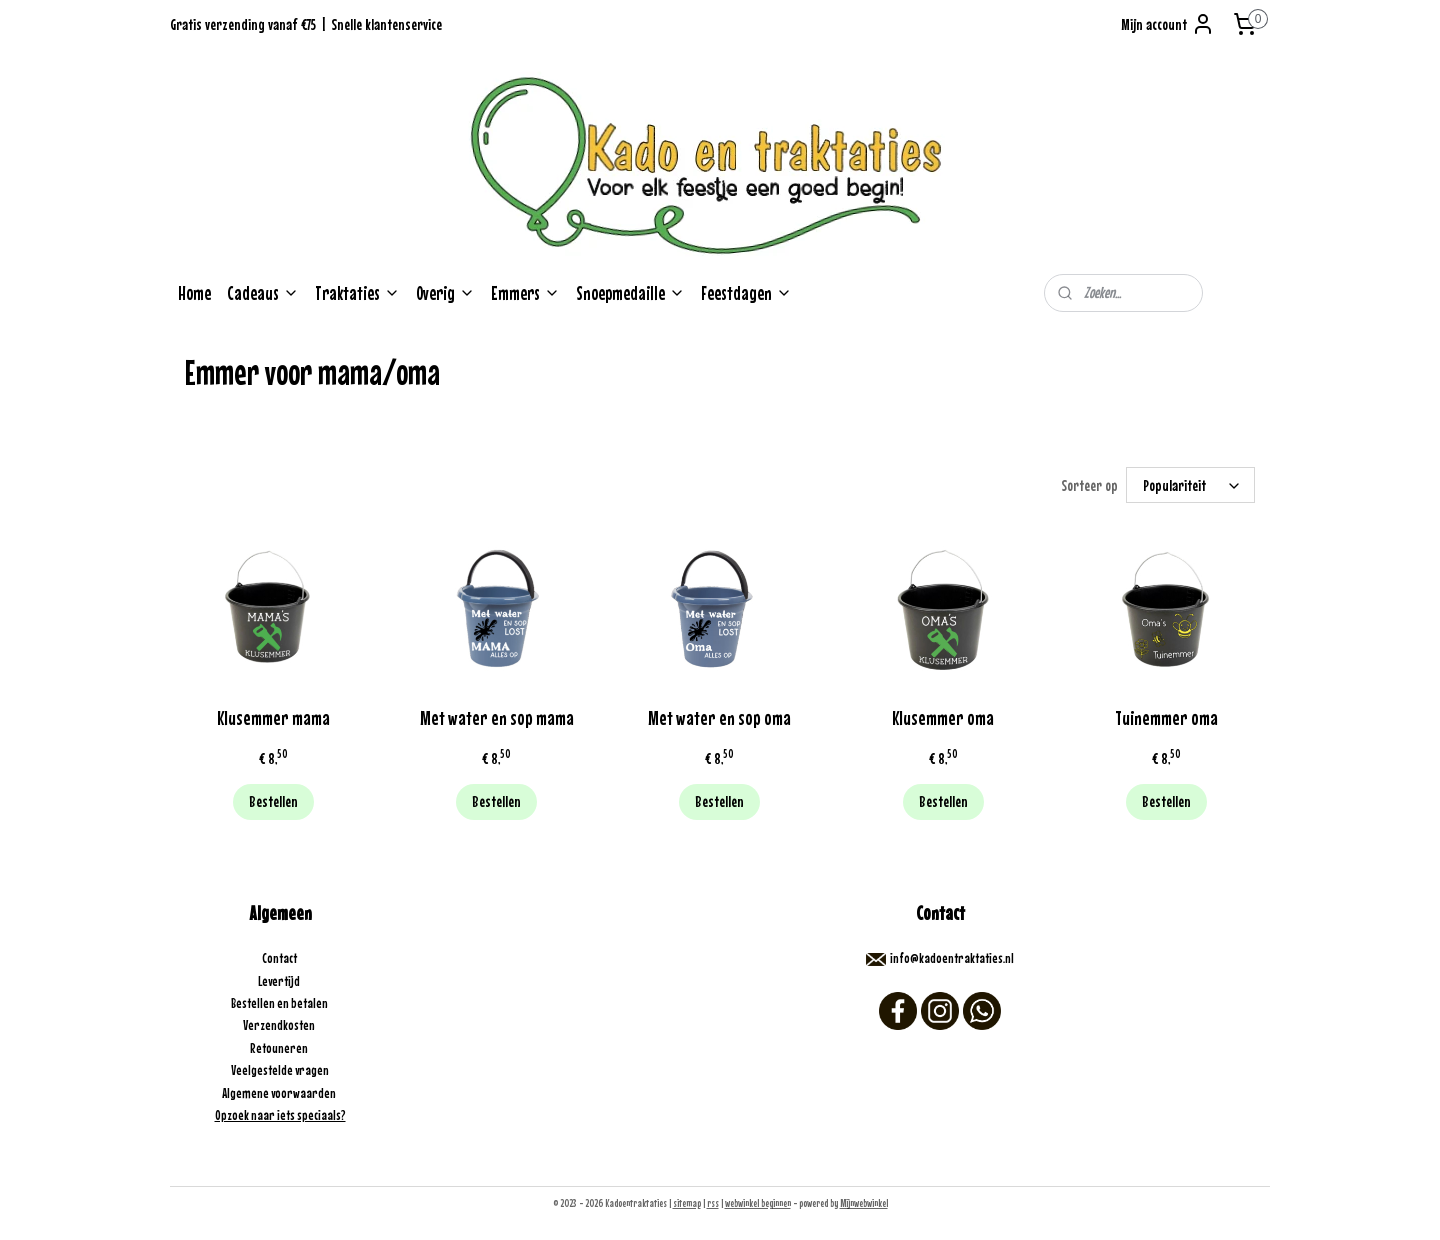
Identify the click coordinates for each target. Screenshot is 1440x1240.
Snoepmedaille (630, 293)
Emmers (525, 293)
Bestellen (273, 801)
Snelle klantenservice (386, 24)
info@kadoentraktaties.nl (952, 958)
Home (194, 293)
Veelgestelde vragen (280, 1070)
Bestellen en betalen (280, 1003)
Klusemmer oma (943, 717)
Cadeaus (263, 293)
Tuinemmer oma (1166, 717)
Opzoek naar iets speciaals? (280, 1115)
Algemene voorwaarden (280, 1093)
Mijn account (1168, 24)
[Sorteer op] (1190, 485)
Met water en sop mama (497, 717)
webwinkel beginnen (758, 1203)
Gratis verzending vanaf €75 (243, 24)
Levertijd (280, 981)
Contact (280, 958)
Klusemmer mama (273, 717)
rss (713, 1203)
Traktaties (357, 293)
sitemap (687, 1203)
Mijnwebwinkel (864, 1203)
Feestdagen (746, 293)
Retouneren (280, 1048)
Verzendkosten (280, 1025)
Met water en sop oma (719, 717)
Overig (445, 293)
